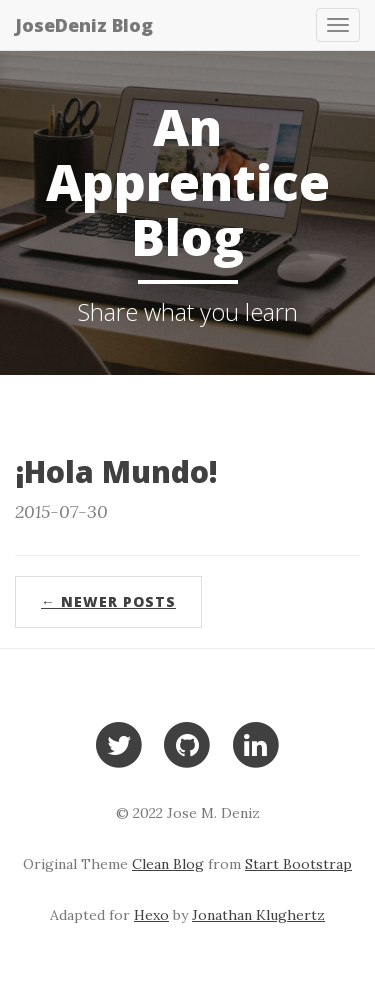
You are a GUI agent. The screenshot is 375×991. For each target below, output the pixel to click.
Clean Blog (168, 864)
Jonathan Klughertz (258, 915)
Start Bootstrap (298, 864)
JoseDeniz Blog (84, 25)
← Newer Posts (108, 601)
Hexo (151, 915)
